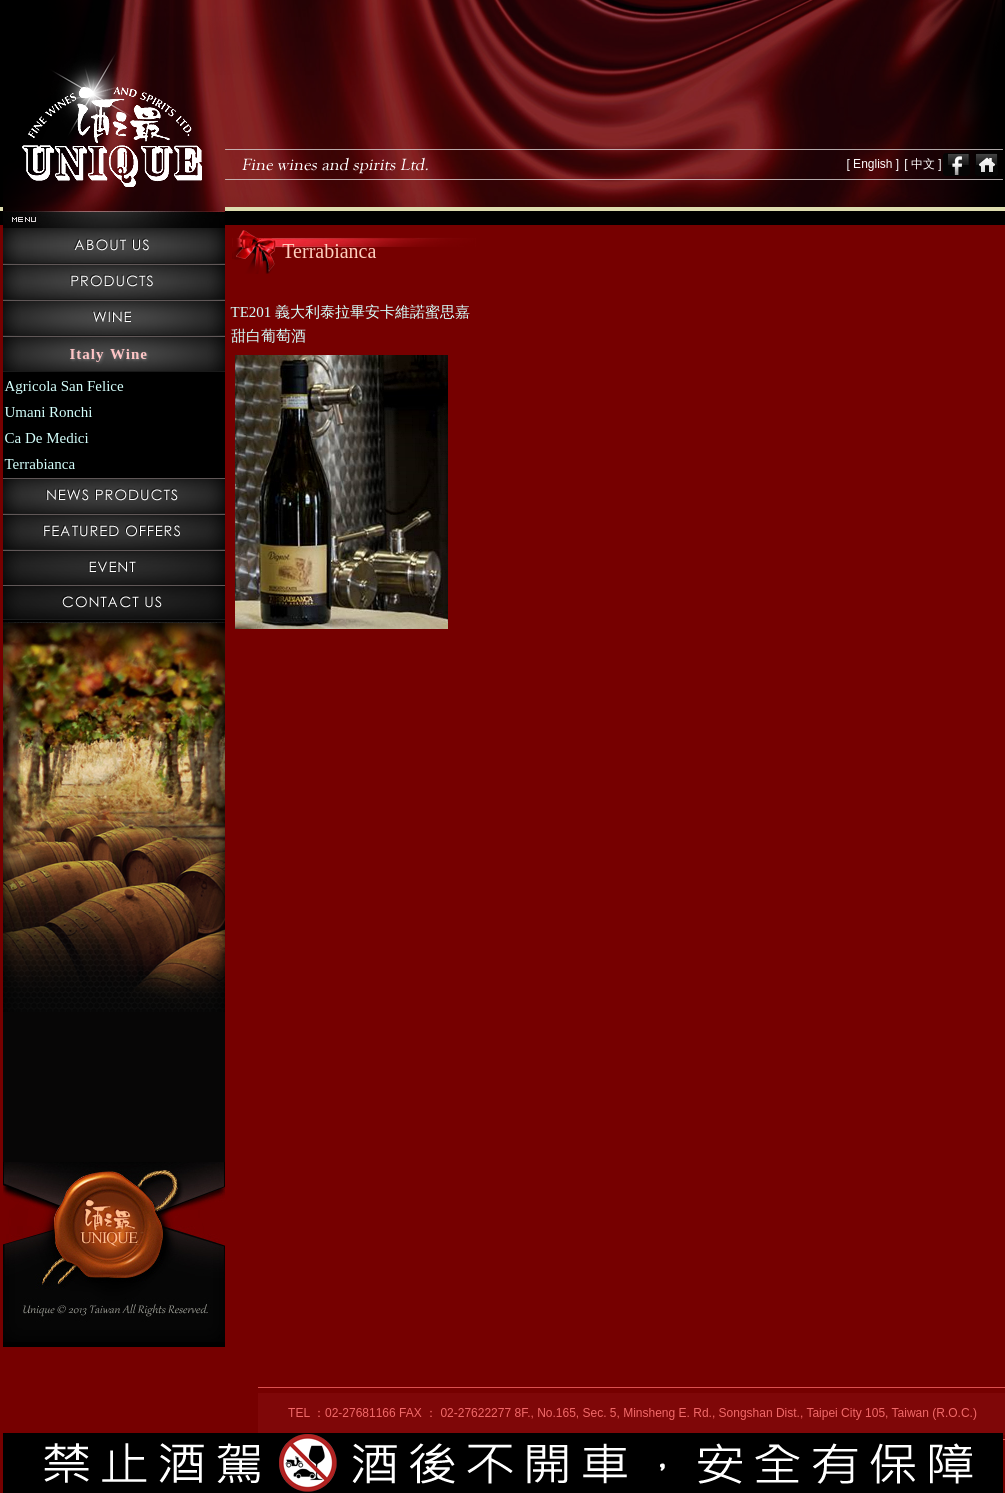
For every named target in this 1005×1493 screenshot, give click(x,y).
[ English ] (872, 164)
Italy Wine (109, 354)
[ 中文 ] (922, 164)
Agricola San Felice (64, 386)
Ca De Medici (47, 438)
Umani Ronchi (49, 412)
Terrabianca (40, 464)
